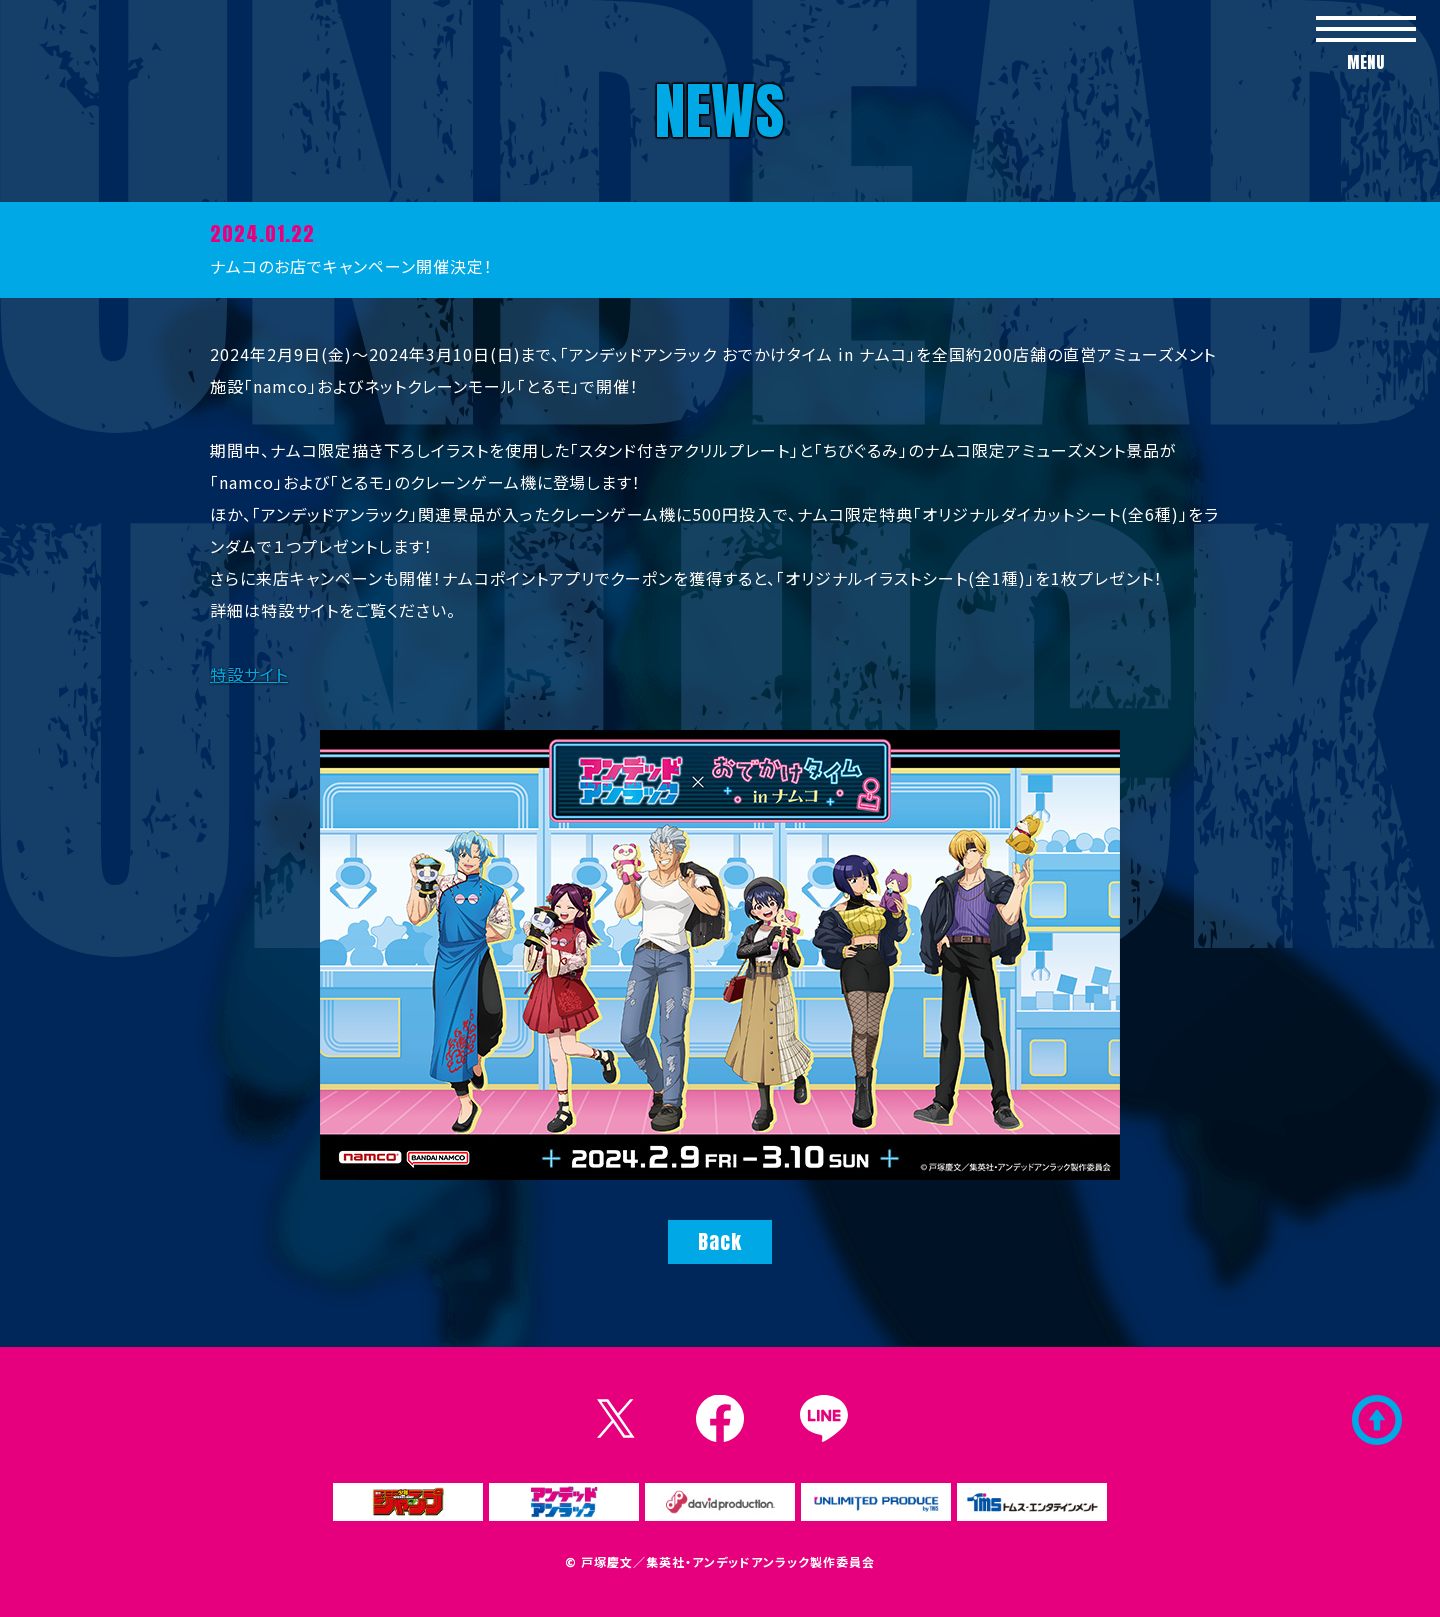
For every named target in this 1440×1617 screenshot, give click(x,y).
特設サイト (249, 674)
